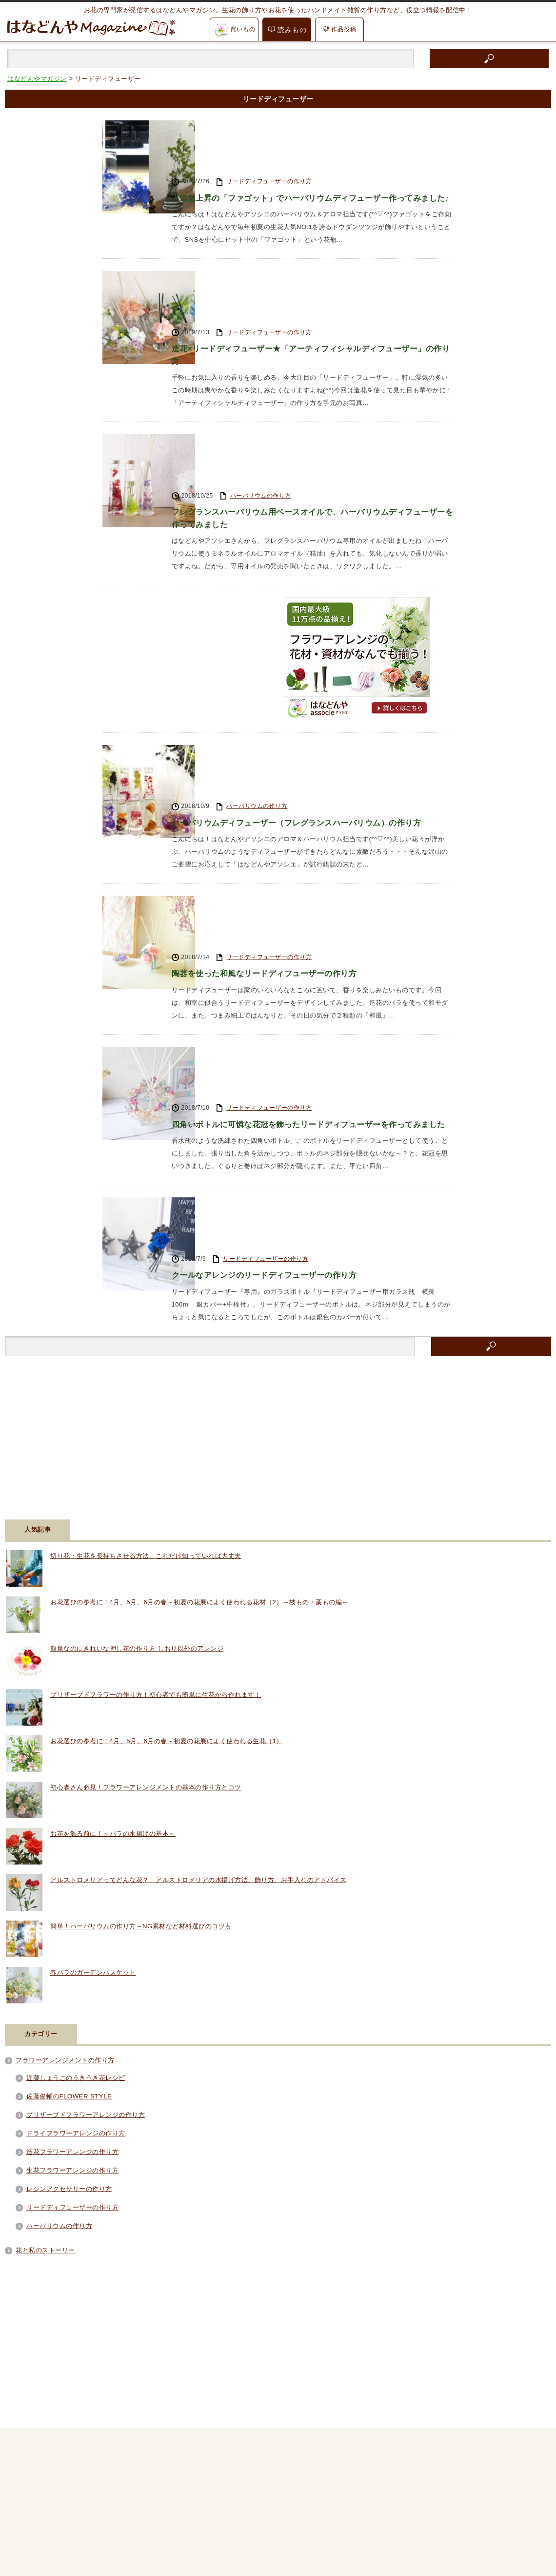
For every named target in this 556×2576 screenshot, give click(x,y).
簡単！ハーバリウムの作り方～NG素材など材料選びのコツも (141, 1611)
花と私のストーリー (45, 1935)
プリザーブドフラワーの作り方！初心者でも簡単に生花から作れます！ (155, 1380)
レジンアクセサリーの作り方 (69, 1874)
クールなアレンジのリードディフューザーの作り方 (275, 959)
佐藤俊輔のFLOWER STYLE (69, 1781)
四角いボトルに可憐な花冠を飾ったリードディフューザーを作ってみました (312, 851)
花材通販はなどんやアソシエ (47, 2539)
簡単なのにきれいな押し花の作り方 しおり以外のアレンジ (136, 1333)
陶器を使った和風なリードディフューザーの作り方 (275, 743)
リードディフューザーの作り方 (269, 127)
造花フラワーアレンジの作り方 (72, 1837)
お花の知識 (22, 2439)
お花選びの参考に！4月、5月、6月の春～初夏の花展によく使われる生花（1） (166, 1426)
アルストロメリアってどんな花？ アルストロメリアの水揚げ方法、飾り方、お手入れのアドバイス (198, 1565)
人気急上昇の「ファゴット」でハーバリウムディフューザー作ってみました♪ (312, 154)
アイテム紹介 (25, 2464)
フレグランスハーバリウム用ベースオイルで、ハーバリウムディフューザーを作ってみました (312, 386)
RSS (42, 2342)
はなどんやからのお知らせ (43, 2514)
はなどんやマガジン (72, 2563)
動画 (13, 2489)
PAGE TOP (278, 2389)
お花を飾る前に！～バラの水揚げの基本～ (113, 1518)
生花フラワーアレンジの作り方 (72, 1855)
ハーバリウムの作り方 (260, 360)
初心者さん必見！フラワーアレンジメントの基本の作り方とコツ (145, 1472)
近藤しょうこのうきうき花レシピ (75, 1763)
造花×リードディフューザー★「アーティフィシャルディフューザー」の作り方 (305, 270)
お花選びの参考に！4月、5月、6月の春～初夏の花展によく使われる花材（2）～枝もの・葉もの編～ (199, 1287)
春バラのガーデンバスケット (93, 1657)
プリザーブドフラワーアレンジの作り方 (85, 1800)
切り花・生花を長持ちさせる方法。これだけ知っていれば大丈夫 (145, 1241)
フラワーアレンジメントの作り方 (65, 1745)
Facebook (52, 2314)
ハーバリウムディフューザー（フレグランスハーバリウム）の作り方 (312, 642)
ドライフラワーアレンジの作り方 (75, 1818)
